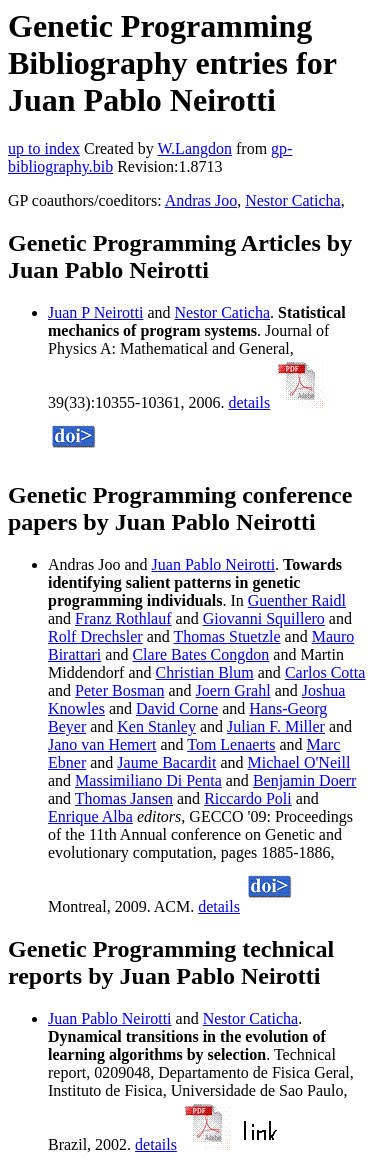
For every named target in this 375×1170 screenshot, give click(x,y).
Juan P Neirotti (95, 312)
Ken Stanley (156, 726)
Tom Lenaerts (231, 744)
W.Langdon (194, 148)
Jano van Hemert (102, 744)
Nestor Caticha (293, 200)
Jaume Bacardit (166, 762)
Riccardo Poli (248, 798)
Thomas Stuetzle (226, 636)
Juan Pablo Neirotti (214, 564)
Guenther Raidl (297, 600)
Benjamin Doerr (305, 780)
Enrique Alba (90, 816)
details (249, 402)
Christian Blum (205, 672)
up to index (44, 148)
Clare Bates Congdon (200, 654)
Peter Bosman (119, 690)
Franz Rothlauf (123, 618)
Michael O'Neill (299, 762)
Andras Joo (201, 200)
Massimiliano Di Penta (148, 780)
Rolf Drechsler (95, 636)
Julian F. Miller (276, 726)
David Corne (177, 708)
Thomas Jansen (124, 798)
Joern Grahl (233, 690)
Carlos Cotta (325, 672)
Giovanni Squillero (264, 618)
